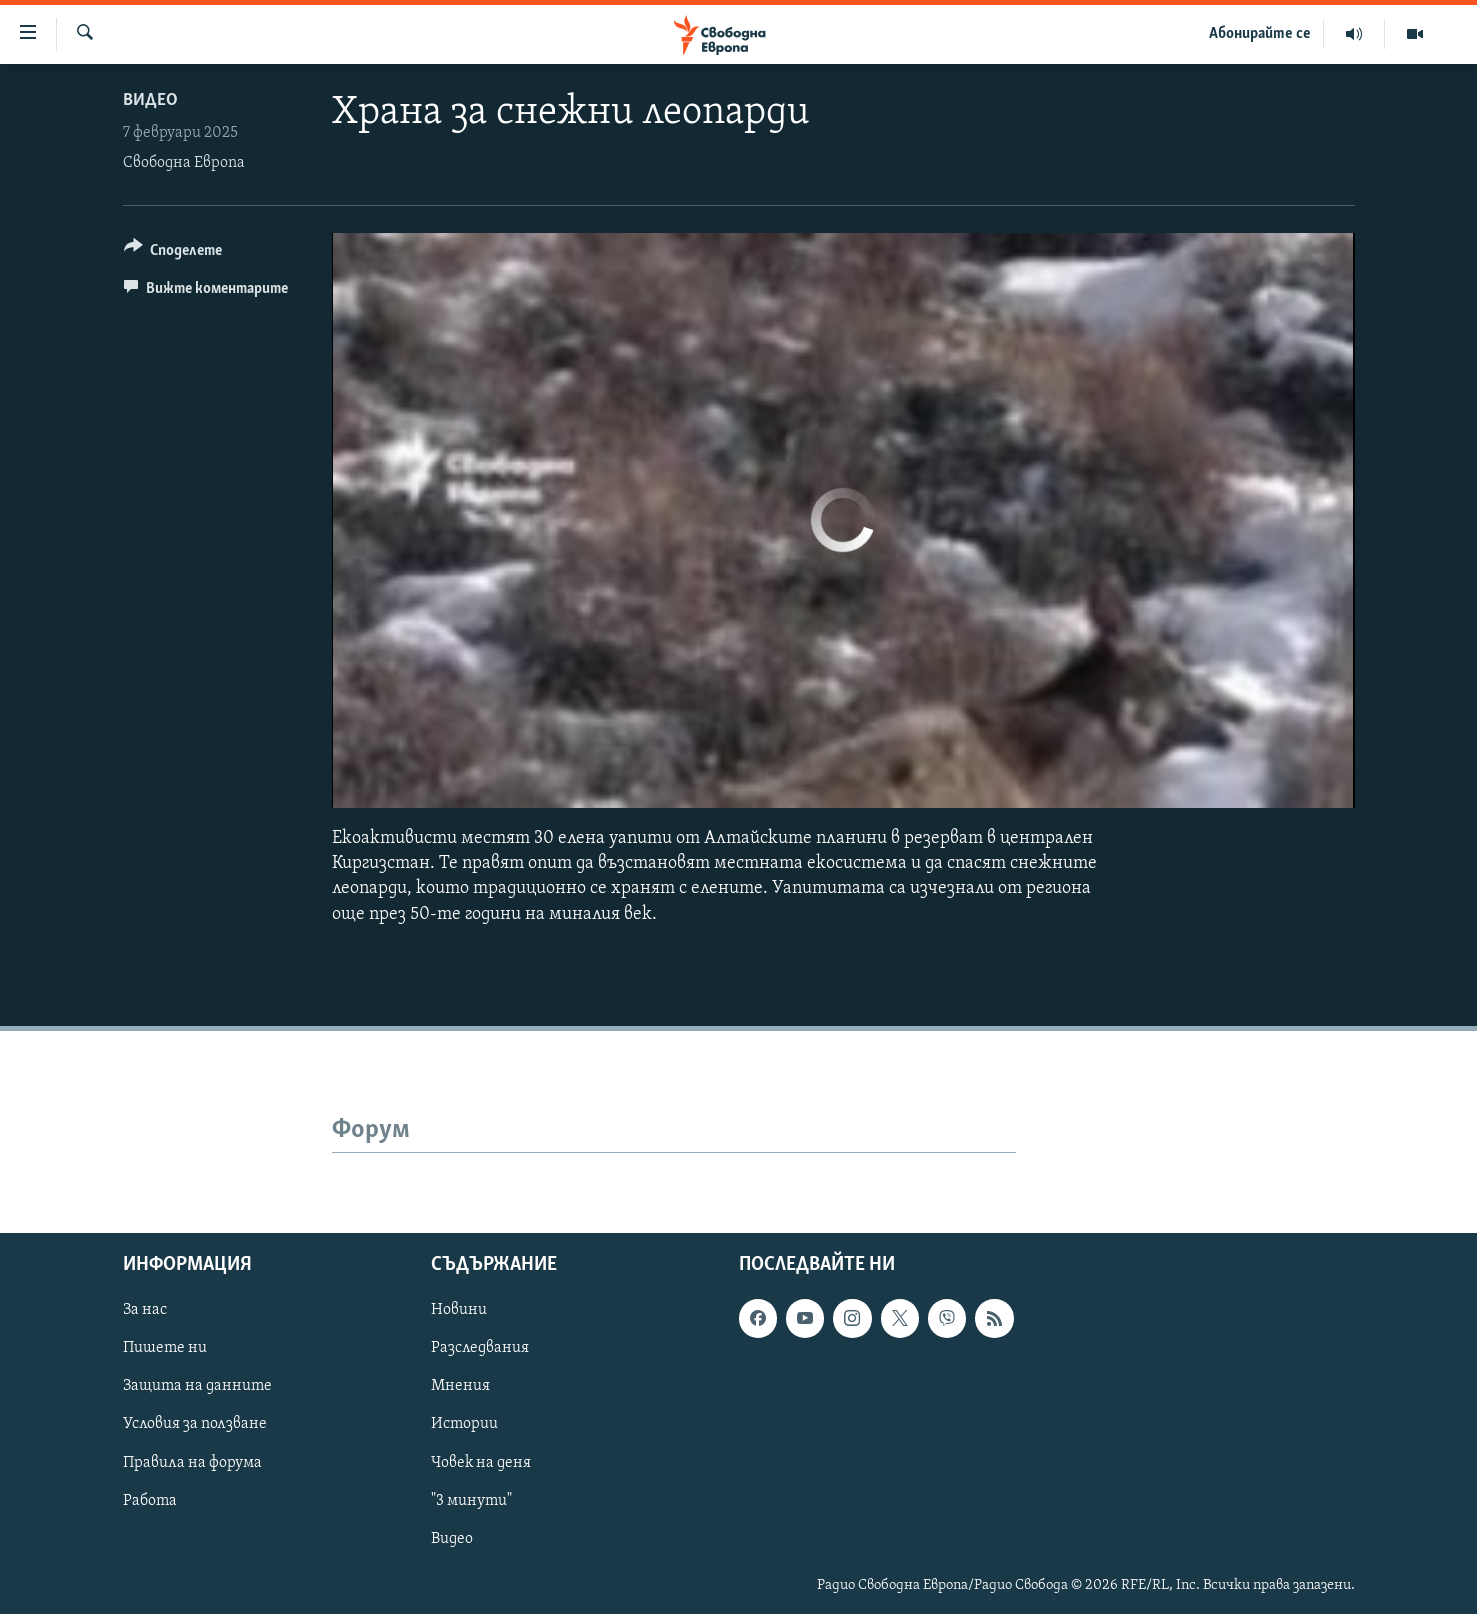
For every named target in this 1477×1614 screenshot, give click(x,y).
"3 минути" (471, 1500)
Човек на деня (481, 1462)
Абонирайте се (1260, 34)
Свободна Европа (184, 163)
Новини (459, 1310)
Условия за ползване (195, 1424)
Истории (464, 1424)
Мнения (460, 1386)
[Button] (173, 253)
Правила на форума (192, 1462)
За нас (145, 1310)
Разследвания (480, 1348)
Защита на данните (197, 1386)
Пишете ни (165, 1348)
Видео (150, 100)
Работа (150, 1500)
